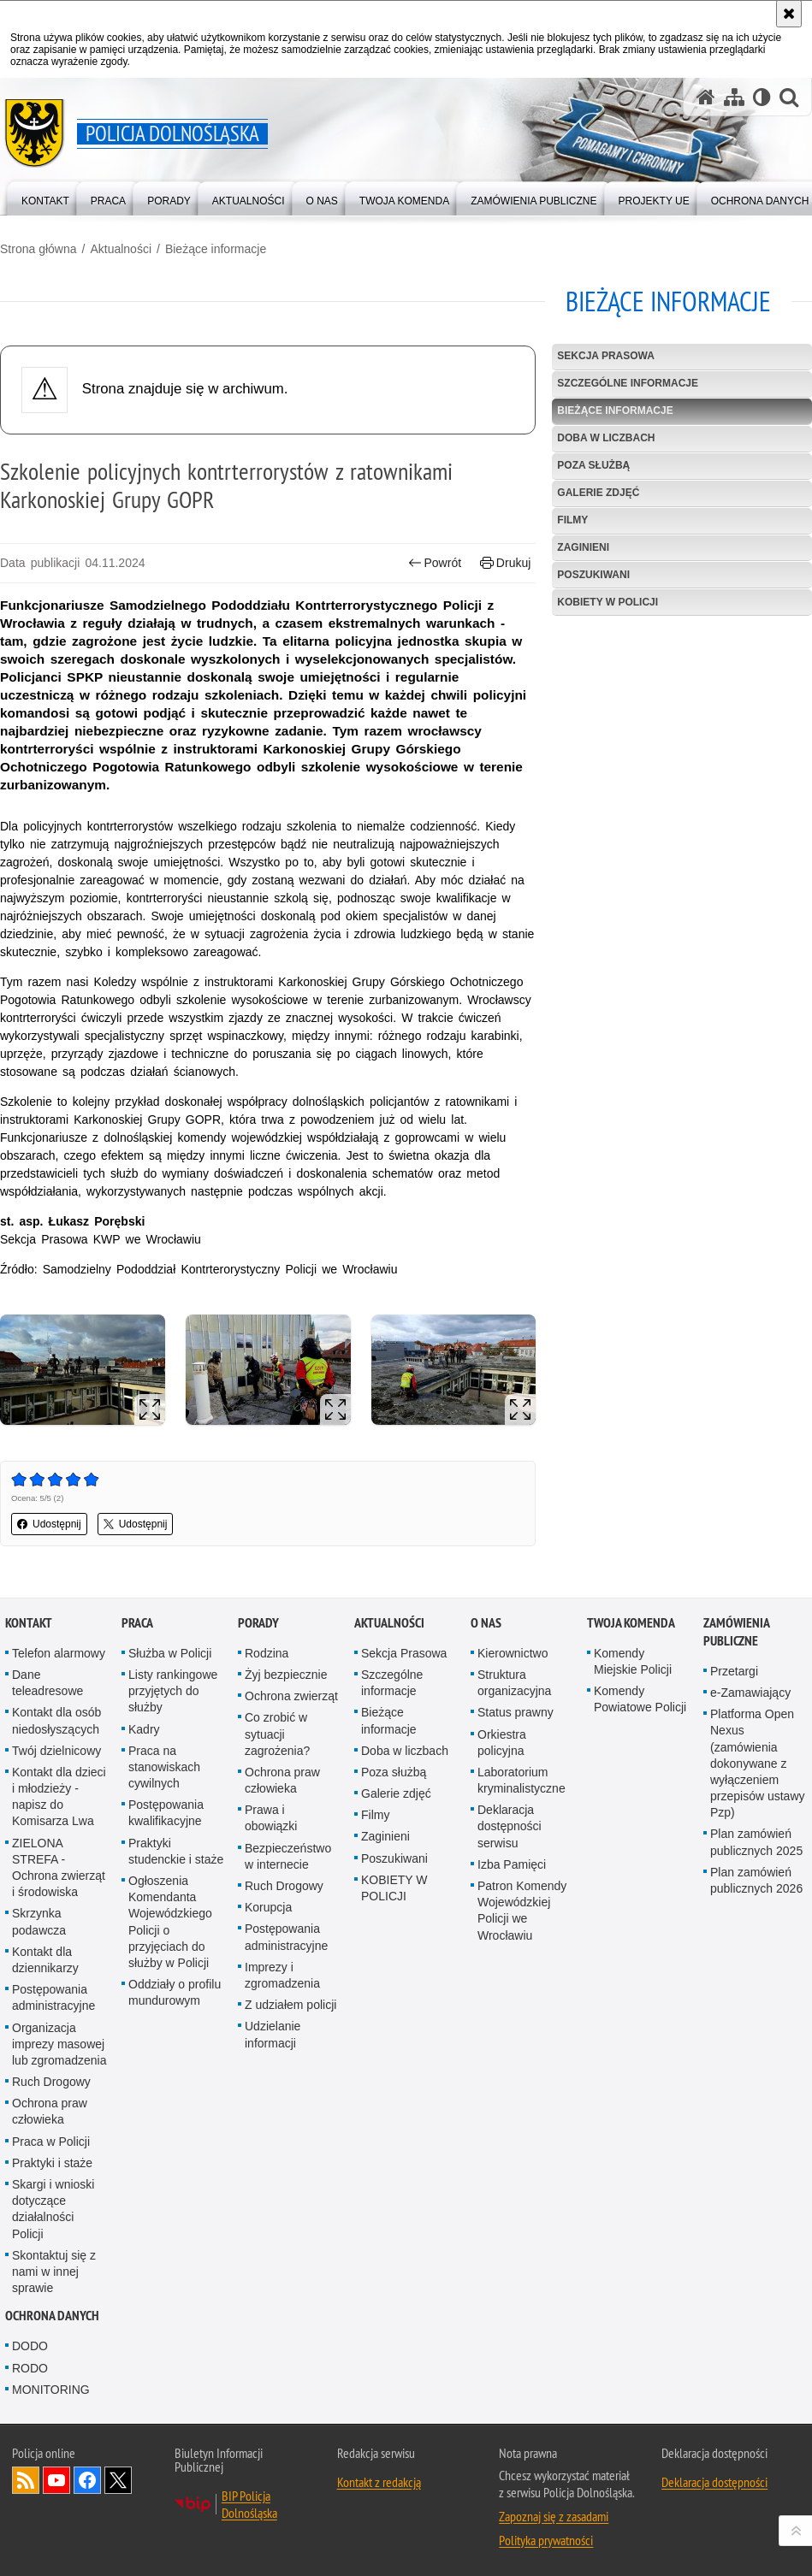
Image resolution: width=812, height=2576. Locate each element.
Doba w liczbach (606, 438)
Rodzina (266, 1653)
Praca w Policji (51, 2141)
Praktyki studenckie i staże (175, 1851)
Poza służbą (593, 465)
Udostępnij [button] (49, 1524)
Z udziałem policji (290, 2005)
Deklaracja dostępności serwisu (509, 1826)
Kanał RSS (25, 2480)
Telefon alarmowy (58, 1653)
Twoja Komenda (631, 1623)
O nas (486, 1623)
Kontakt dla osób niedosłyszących (56, 1720)
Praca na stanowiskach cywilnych (164, 1767)
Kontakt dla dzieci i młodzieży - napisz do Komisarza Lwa (59, 1797)
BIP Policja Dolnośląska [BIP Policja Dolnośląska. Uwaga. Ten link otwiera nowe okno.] (249, 2504)
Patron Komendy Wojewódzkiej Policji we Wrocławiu (521, 1910)
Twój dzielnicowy (56, 1751)
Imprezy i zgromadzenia (282, 1975)
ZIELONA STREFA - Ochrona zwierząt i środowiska (58, 1868)
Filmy (572, 520)
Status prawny (515, 1712)
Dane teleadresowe (47, 1683)
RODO (30, 2368)
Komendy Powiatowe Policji (640, 1699)
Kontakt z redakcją (379, 2481)
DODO (30, 2346)
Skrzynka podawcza (39, 1921)
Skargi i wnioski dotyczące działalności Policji (53, 2209)
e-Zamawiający (750, 1692)
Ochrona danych (52, 2316)
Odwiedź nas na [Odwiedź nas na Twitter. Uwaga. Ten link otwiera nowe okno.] (118, 2480)
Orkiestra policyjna (501, 1743)
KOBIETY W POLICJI (607, 602)
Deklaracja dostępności (714, 2481)
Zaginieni (583, 547)
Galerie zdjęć (598, 493)
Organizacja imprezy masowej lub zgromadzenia (59, 2044)
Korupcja (268, 1907)
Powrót (434, 563)
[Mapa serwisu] (734, 97)
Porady (258, 1623)
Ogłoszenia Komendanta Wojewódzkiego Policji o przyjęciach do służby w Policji (170, 1922)
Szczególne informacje (627, 383)
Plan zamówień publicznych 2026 (756, 1880)
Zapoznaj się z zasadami (553, 2516)
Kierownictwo (512, 1653)
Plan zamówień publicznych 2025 (756, 1842)
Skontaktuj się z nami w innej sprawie (54, 2271)
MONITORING (51, 2389)
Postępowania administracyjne (53, 1997)
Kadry (144, 1729)
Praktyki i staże (52, 2163)
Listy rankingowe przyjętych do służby (172, 1691)
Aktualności (120, 249)
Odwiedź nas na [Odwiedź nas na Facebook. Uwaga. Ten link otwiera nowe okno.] (87, 2480)
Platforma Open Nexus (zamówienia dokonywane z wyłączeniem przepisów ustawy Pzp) (757, 1763)
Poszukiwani (593, 575)
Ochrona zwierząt (291, 1696)
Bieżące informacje (215, 249)
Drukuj (505, 563)
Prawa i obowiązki (271, 1818)
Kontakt (28, 1623)
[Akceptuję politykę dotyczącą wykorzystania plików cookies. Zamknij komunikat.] (789, 13)
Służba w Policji (169, 1653)
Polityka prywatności (546, 2540)
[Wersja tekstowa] (762, 97)
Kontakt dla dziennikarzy (45, 1960)
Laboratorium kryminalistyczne (521, 1780)
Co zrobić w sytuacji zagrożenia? (277, 1733)
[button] (788, 97)
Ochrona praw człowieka (49, 2111)
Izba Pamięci (511, 1864)
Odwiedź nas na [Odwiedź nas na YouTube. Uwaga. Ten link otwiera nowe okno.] (56, 2480)
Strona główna (38, 249)
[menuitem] (45, 197)
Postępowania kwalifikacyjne (166, 1813)
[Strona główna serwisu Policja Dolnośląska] (705, 97)
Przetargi (734, 1671)
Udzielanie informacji (272, 2034)
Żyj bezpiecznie (286, 1674)
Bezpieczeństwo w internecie (288, 1856)
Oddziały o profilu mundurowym (174, 1992)
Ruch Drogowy (51, 2082)
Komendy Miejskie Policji (633, 1661)
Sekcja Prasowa (606, 356)
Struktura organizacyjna (514, 1683)
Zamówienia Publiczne (736, 1632)
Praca (137, 1623)
